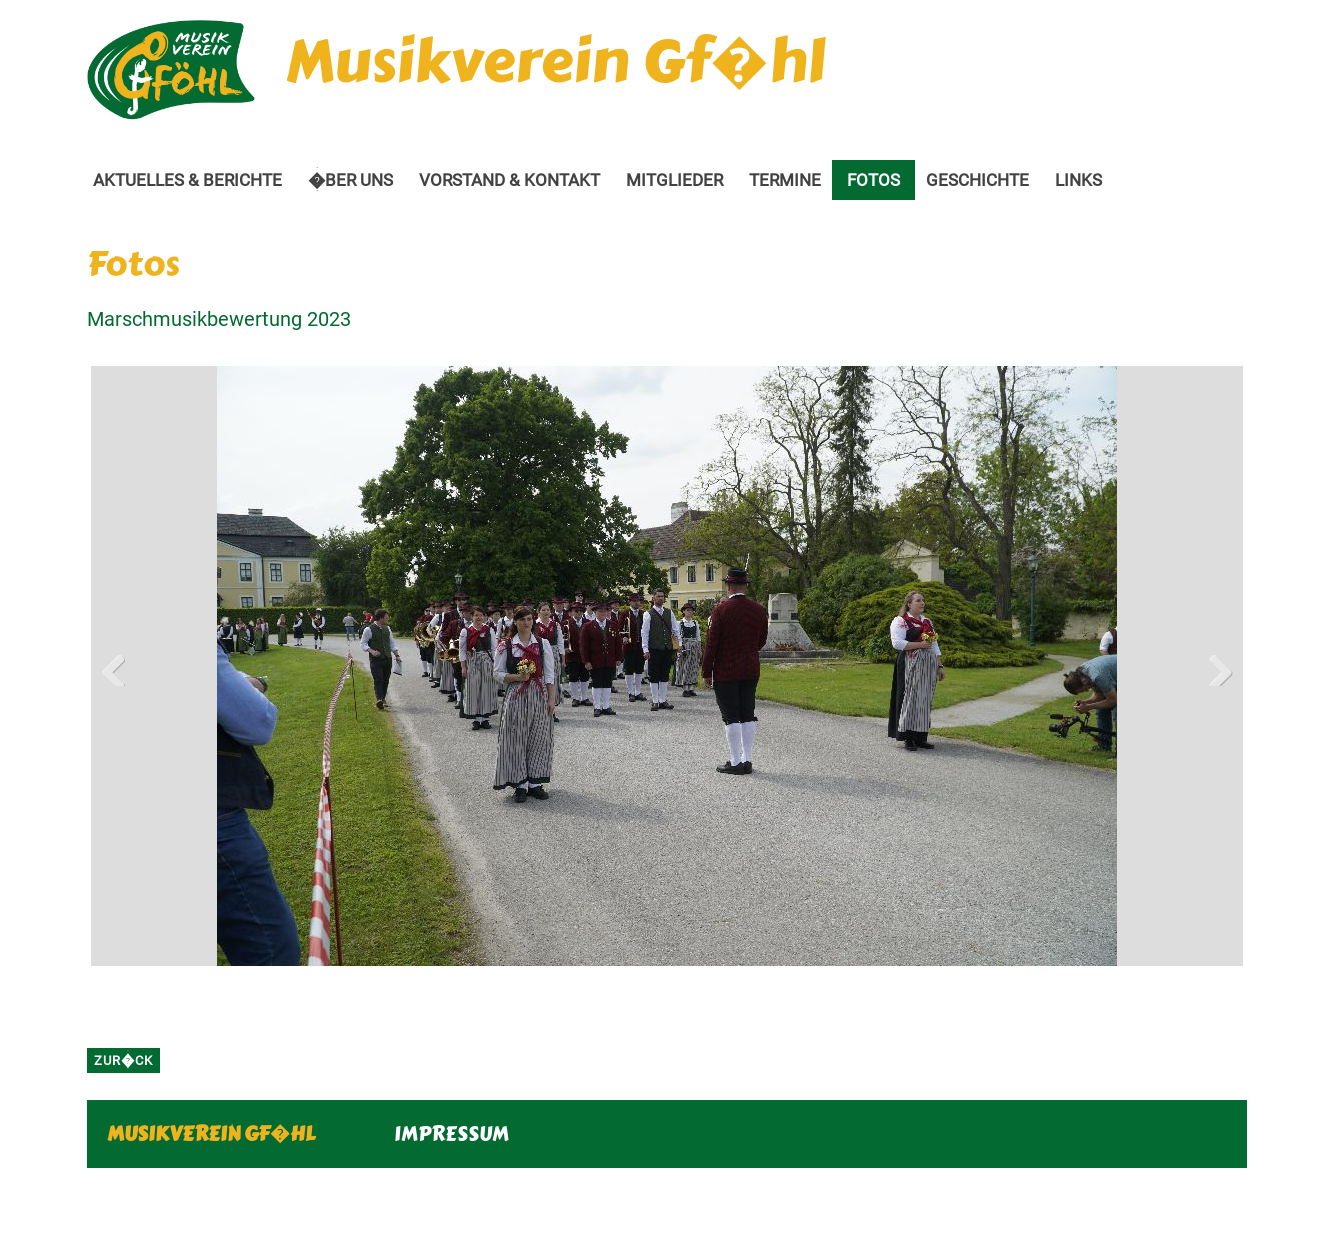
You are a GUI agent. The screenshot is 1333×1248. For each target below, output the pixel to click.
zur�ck (123, 1060)
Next (1213, 666)
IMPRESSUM (451, 1133)
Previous (121, 666)
